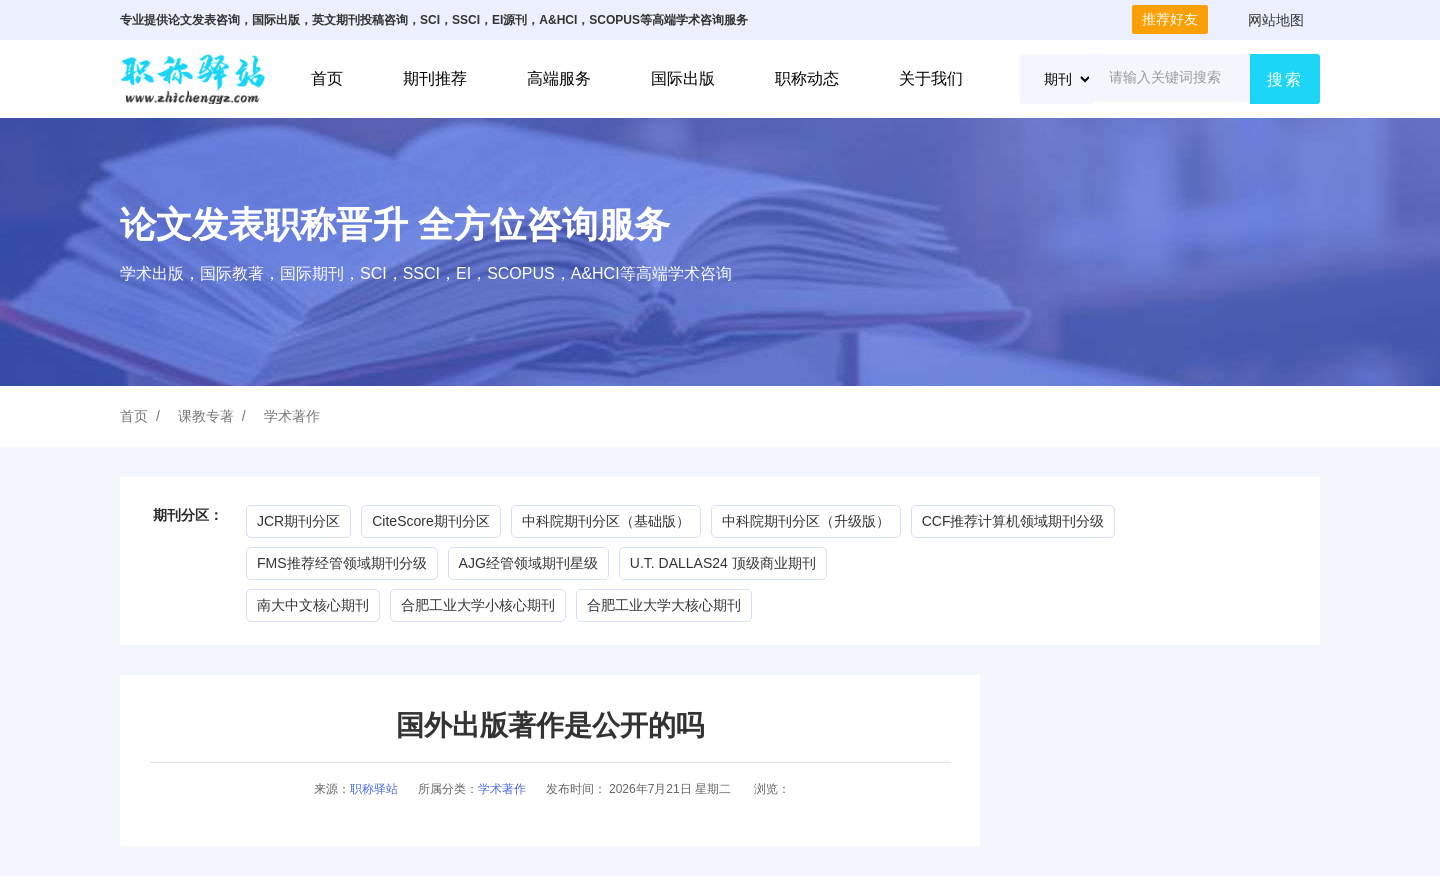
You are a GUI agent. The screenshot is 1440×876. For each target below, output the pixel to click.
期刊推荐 (435, 78)
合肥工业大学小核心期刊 (478, 605)
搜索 (1285, 79)
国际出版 (683, 78)
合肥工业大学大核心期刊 (664, 605)
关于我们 (931, 78)
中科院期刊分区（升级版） (806, 521)
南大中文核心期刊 (313, 605)
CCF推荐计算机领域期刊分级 (1013, 521)
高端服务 (559, 78)
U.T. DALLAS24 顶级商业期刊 (723, 563)
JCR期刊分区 (298, 521)
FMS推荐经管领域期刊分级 (342, 563)
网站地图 (1276, 20)
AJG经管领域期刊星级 (528, 563)
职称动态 (807, 78)
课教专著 (206, 416)
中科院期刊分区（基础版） (606, 521)
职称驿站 (374, 789)
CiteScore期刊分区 (430, 521)
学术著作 (292, 416)
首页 (327, 78)
